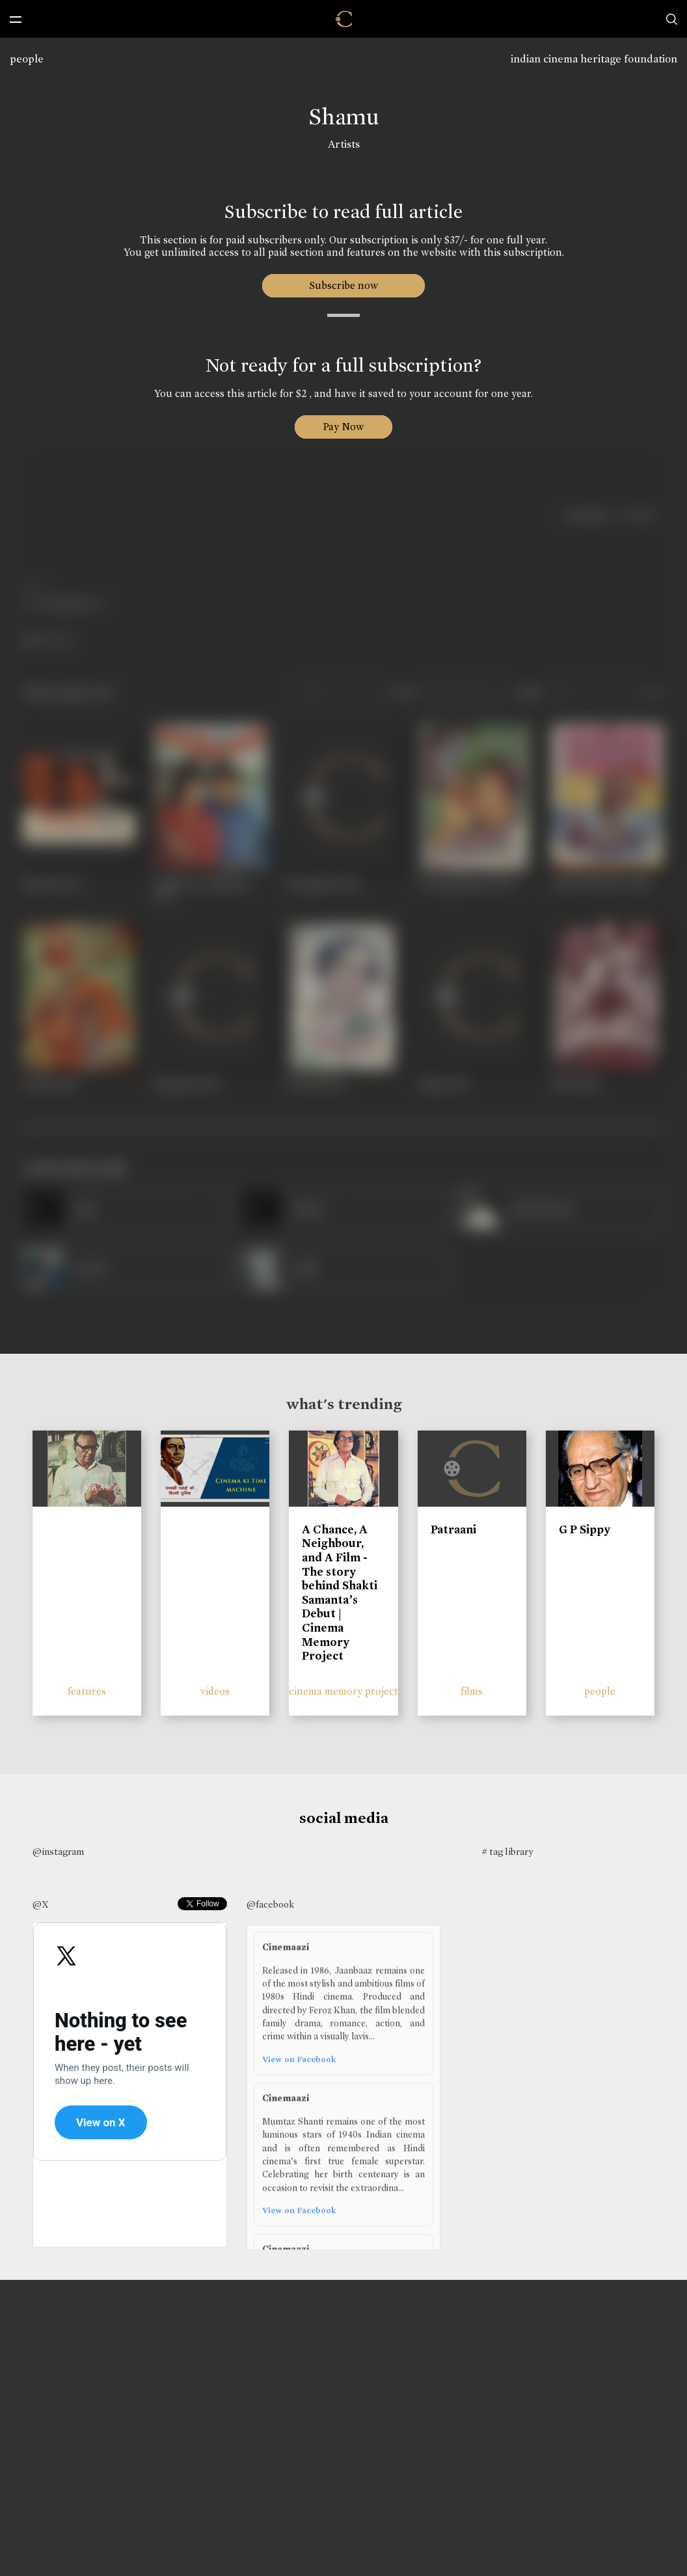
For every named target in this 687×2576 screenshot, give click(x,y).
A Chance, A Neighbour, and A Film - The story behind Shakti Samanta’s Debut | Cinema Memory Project (339, 1592)
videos (215, 1691)
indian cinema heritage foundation (594, 59)
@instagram (58, 1851)
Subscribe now (344, 285)
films (472, 1691)
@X (41, 1904)
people (27, 59)
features (87, 1691)
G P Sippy (584, 1529)
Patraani (453, 1529)
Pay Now (343, 426)
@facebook (270, 1904)
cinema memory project (343, 1691)
